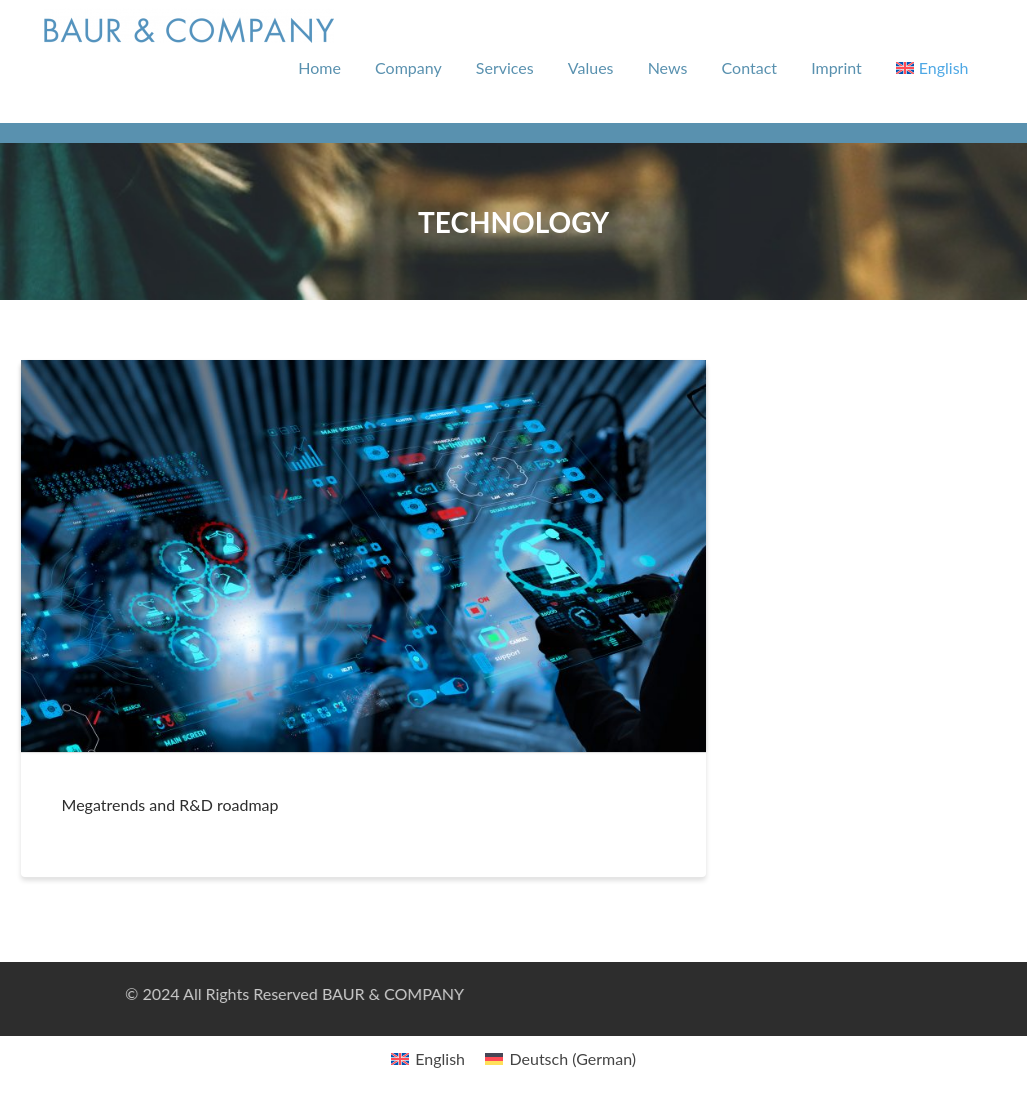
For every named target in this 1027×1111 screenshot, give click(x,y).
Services (505, 67)
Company (408, 67)
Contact (749, 67)
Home (319, 67)
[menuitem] (932, 68)
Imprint (836, 67)
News (668, 67)
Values (591, 67)
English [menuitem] (440, 1058)
